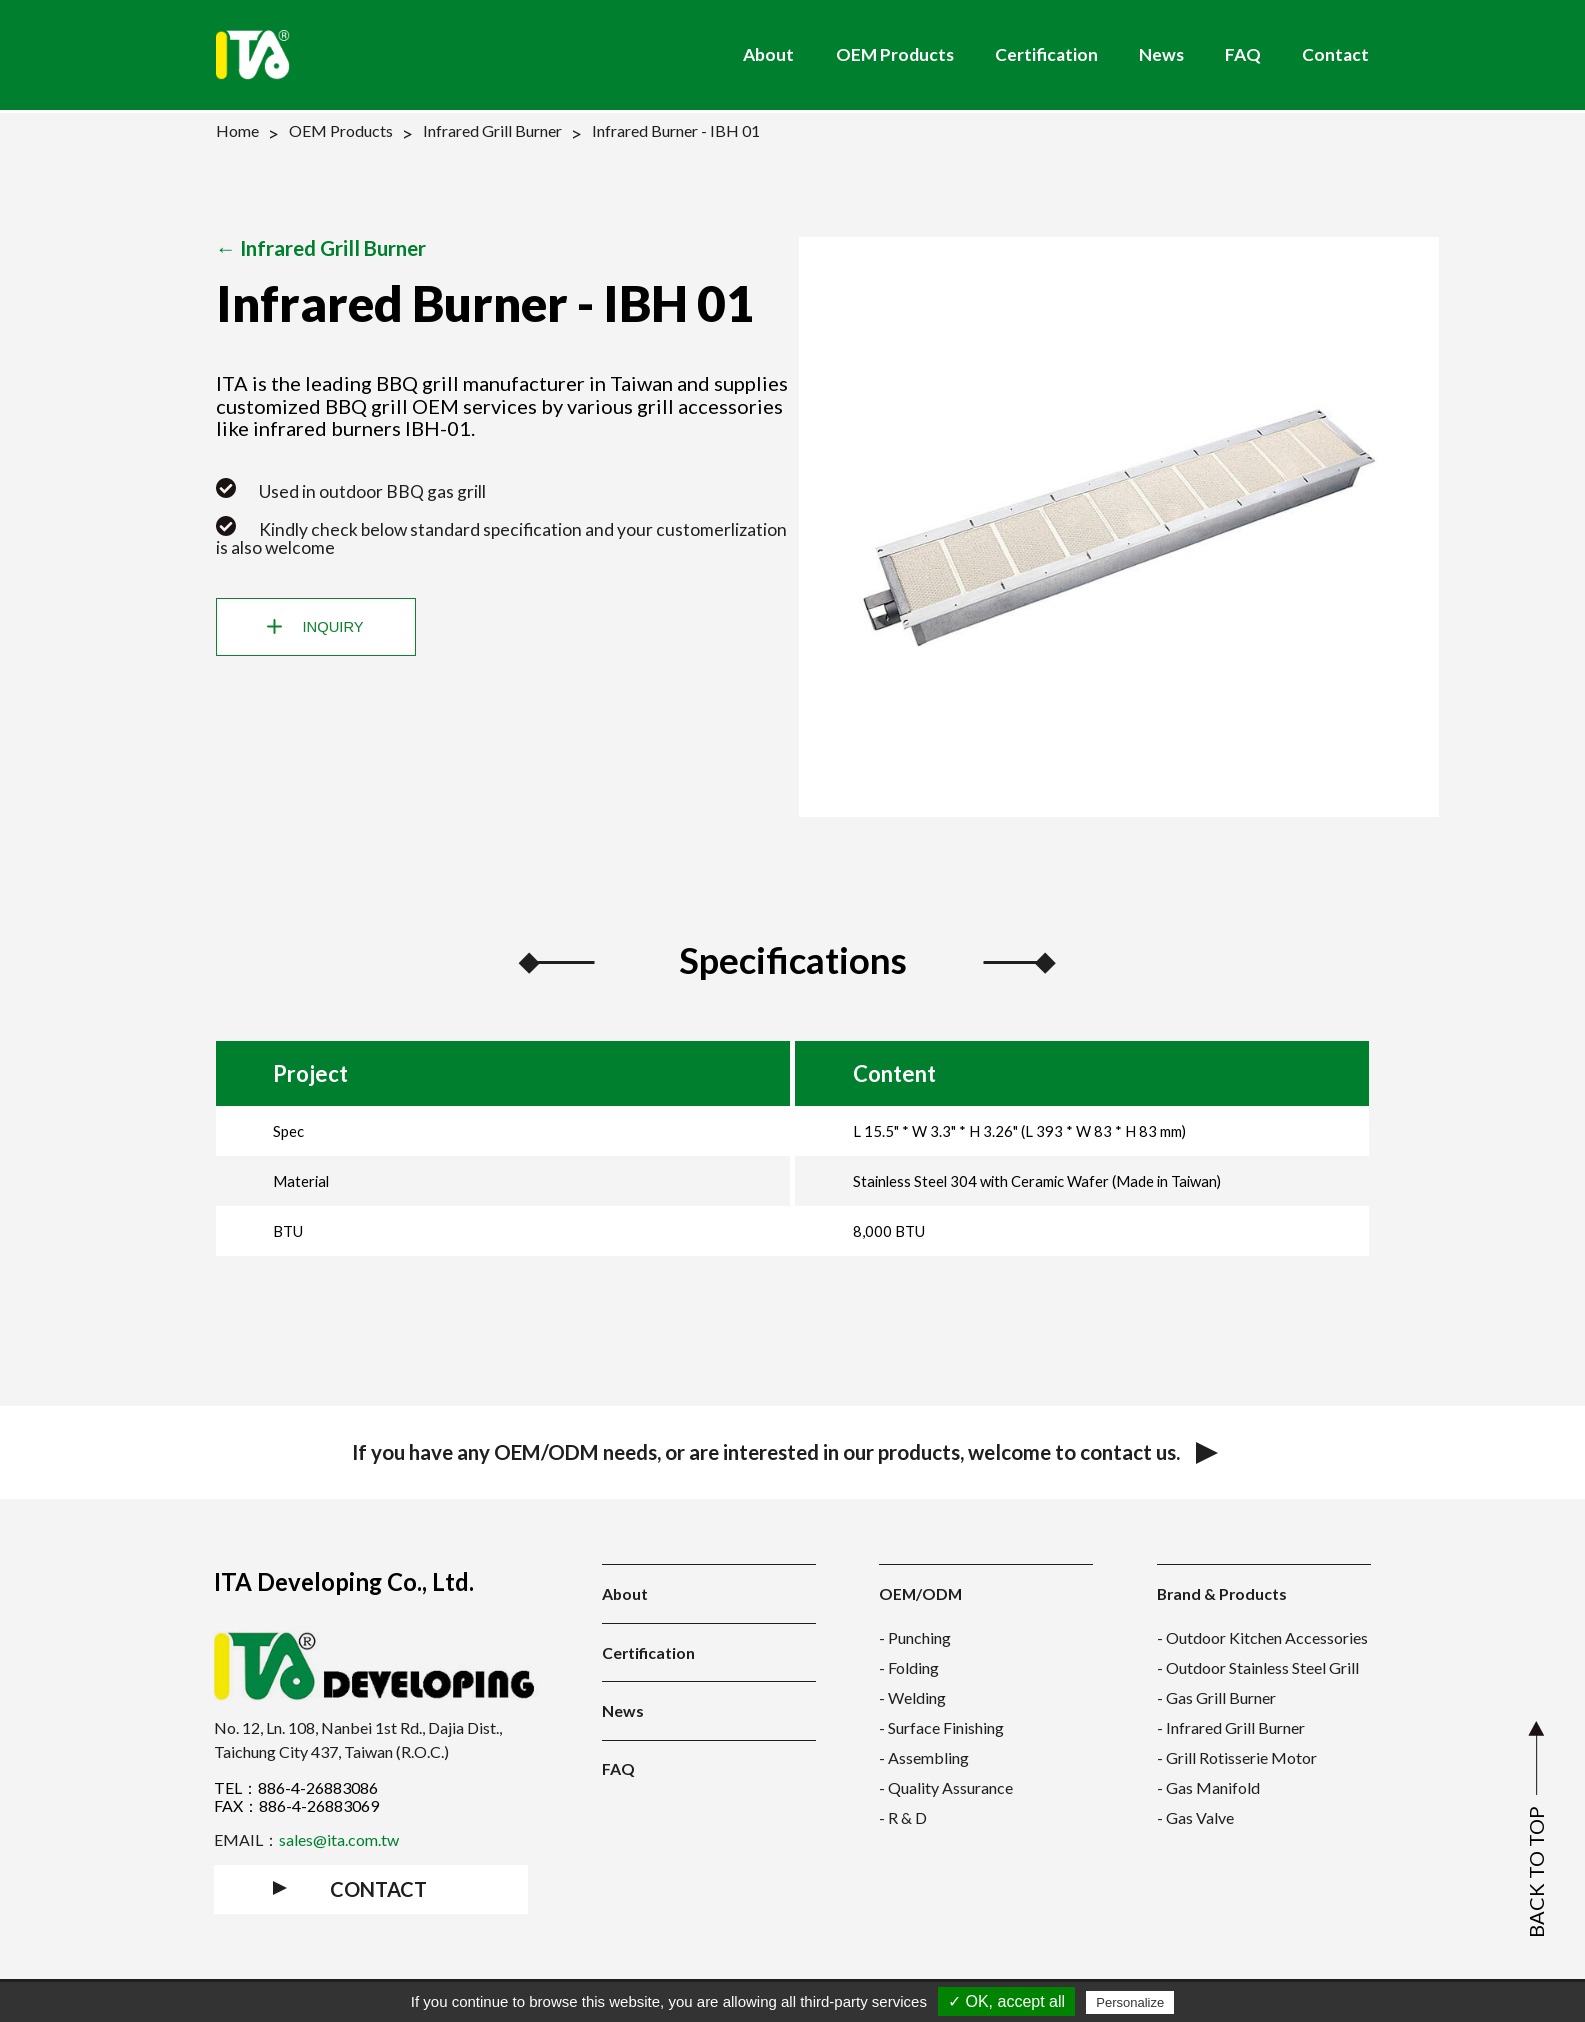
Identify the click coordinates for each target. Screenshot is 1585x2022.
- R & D (903, 1817)
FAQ (1243, 55)
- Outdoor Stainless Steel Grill (1258, 1667)
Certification (1046, 55)
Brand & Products (1222, 1593)
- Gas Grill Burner (1216, 1697)
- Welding (912, 1697)
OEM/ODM (920, 1593)
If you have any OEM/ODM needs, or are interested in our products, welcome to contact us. (793, 1452)
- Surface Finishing (941, 1727)
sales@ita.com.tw (339, 1839)
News (1161, 55)
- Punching (915, 1637)
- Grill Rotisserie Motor (1237, 1757)
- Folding (909, 1667)
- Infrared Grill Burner (1231, 1727)
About (768, 55)
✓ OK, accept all (1006, 2001)
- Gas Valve (1195, 1817)
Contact (1335, 55)
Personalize (1130, 2002)
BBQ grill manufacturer (480, 383)
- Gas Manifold (1208, 1787)
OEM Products (895, 55)
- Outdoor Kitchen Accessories (1262, 1637)
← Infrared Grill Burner (321, 248)
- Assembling (924, 1757)
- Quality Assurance (946, 1787)
